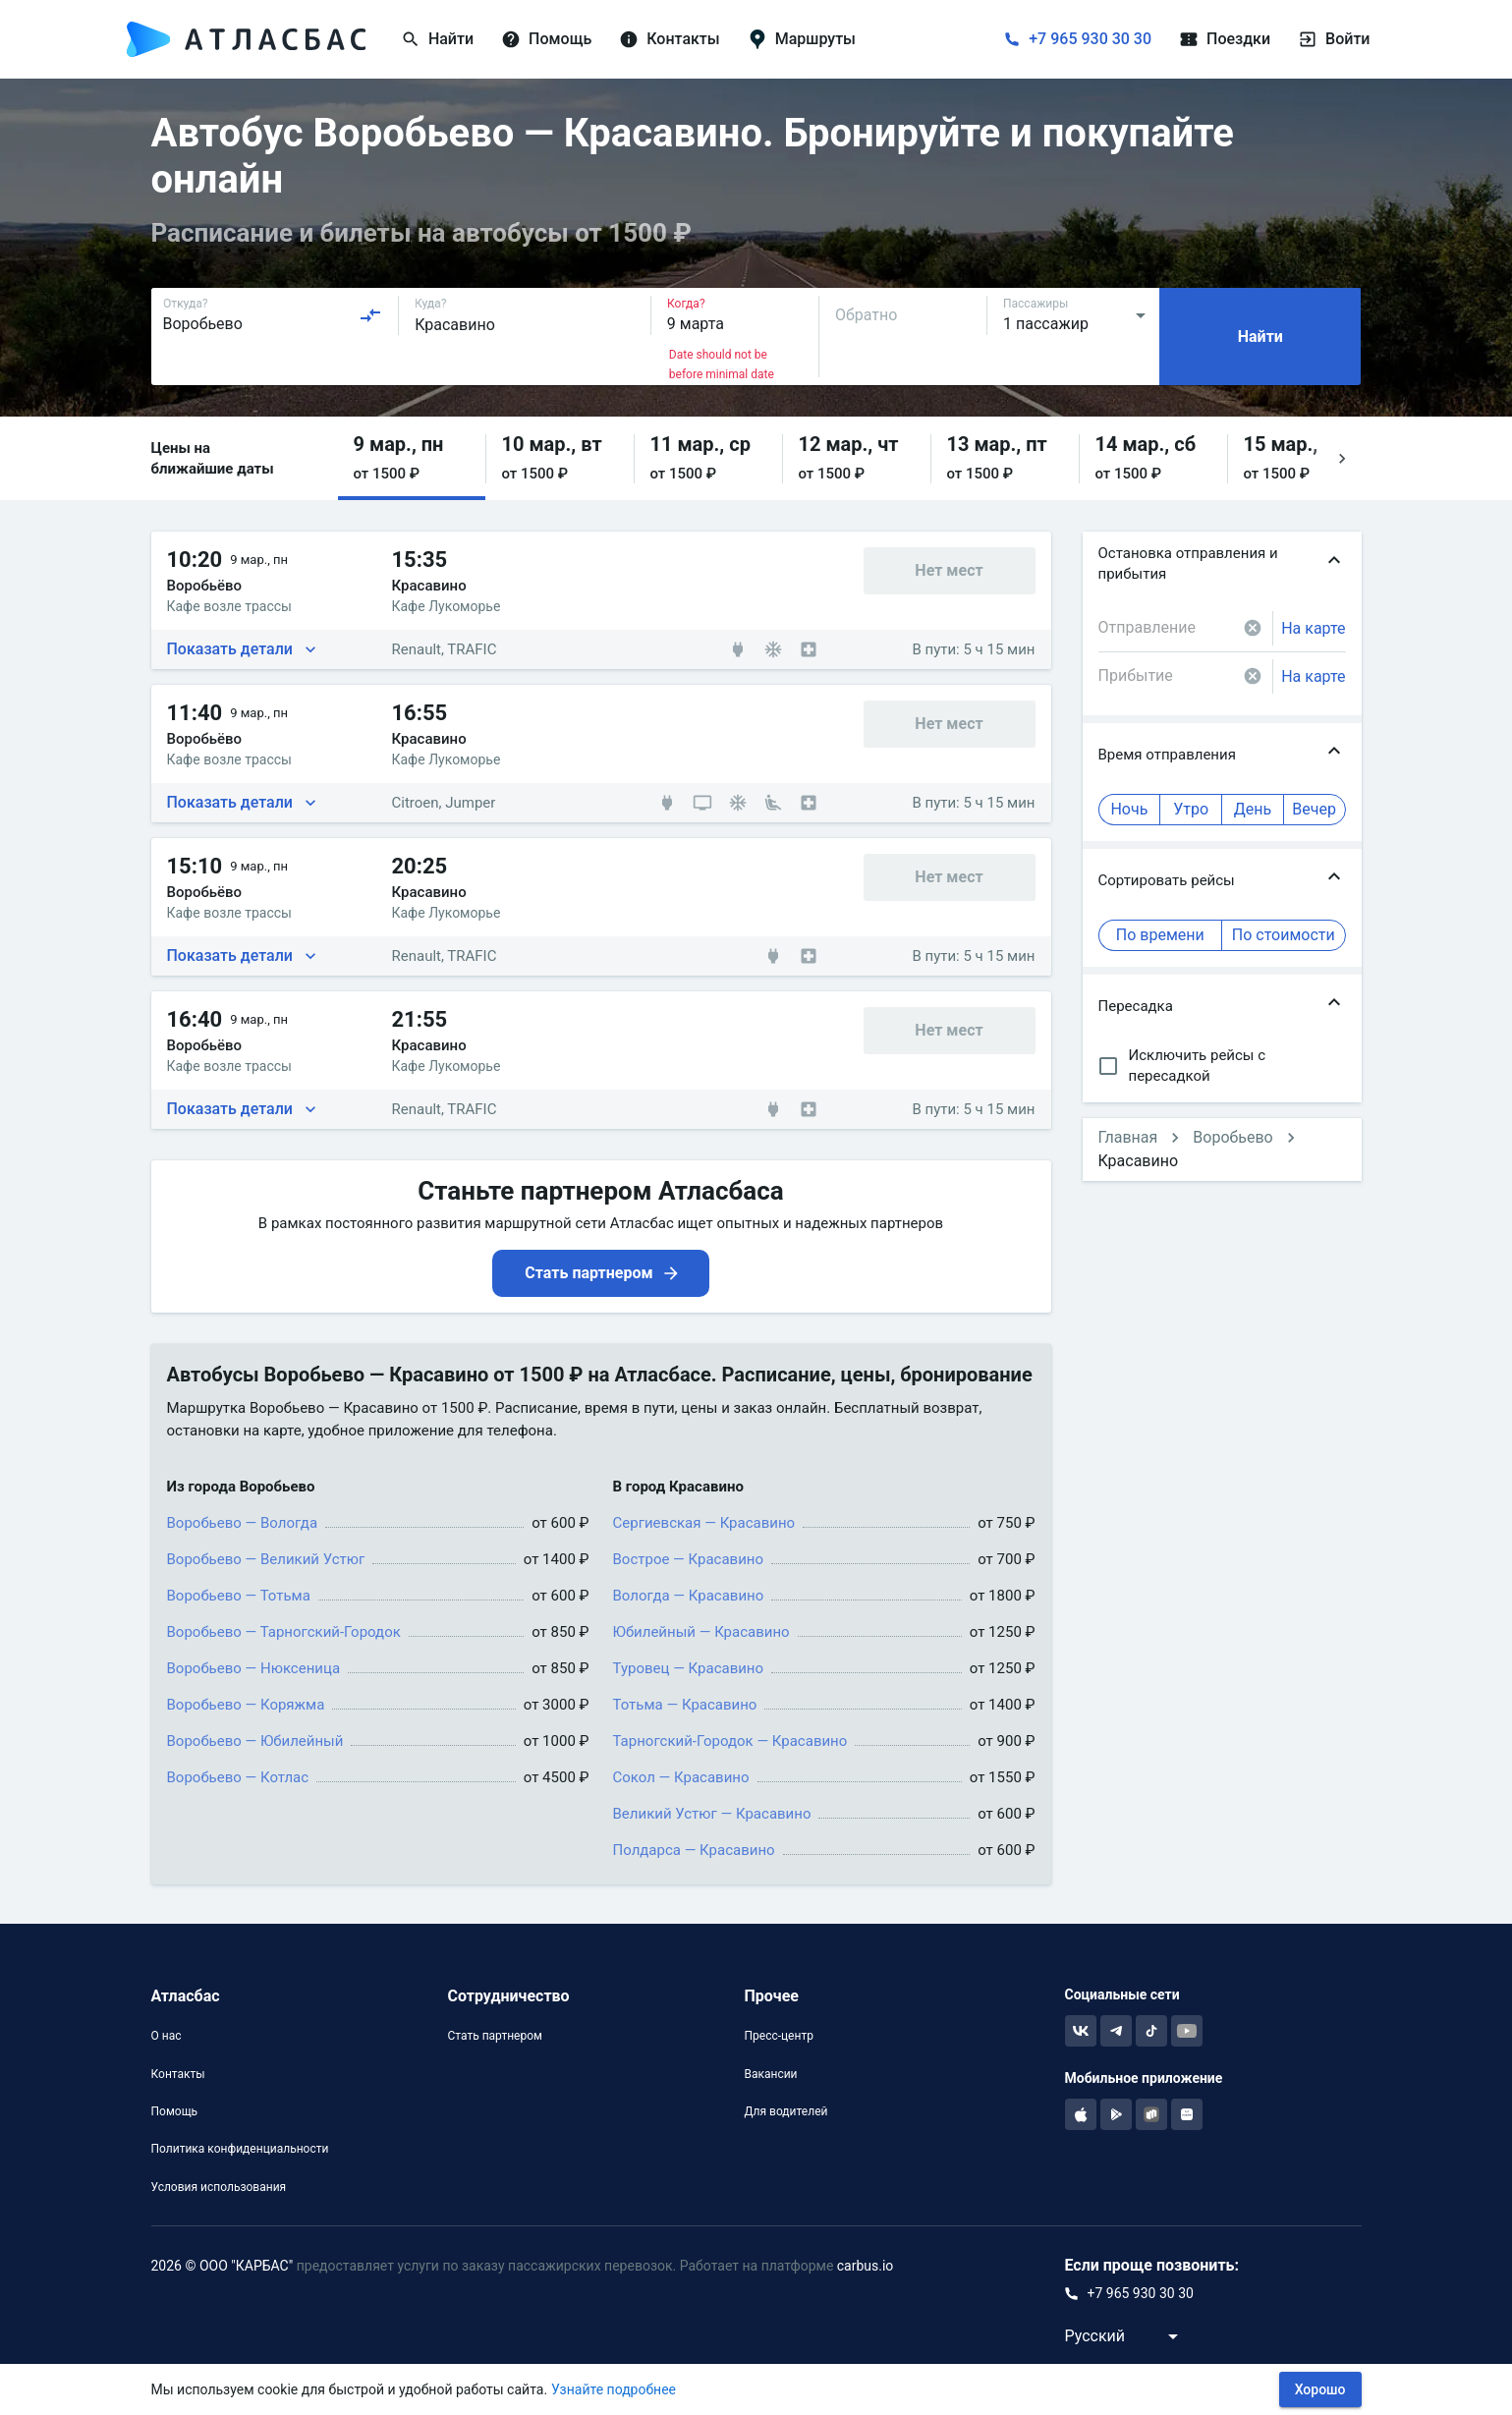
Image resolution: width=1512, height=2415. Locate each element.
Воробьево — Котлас (238, 1777)
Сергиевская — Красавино (704, 1523)
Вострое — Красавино (688, 1559)
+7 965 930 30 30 (1090, 38)
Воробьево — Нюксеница (254, 1668)
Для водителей (785, 2111)
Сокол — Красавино (681, 1777)
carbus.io (865, 2266)
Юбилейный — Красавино (701, 1632)
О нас (166, 2036)
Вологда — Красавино (688, 1595)
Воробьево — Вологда (242, 1523)
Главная (1128, 1137)
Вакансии (770, 2074)
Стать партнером (494, 2036)
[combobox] (273, 315)
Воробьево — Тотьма (238, 1595)
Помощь (174, 2111)
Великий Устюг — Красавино (712, 1814)
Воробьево (1232, 1137)
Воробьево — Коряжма (246, 1704)
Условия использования (219, 2187)
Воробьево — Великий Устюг (266, 1559)
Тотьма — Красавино (685, 1704)
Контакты (178, 2074)
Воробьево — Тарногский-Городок (284, 1632)
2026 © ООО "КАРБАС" (222, 2266)
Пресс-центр (778, 2036)
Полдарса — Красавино (694, 1850)
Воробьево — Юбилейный (255, 1741)
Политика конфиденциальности (240, 2149)
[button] (411, 458)
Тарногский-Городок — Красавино (730, 1741)
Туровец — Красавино (688, 1668)
